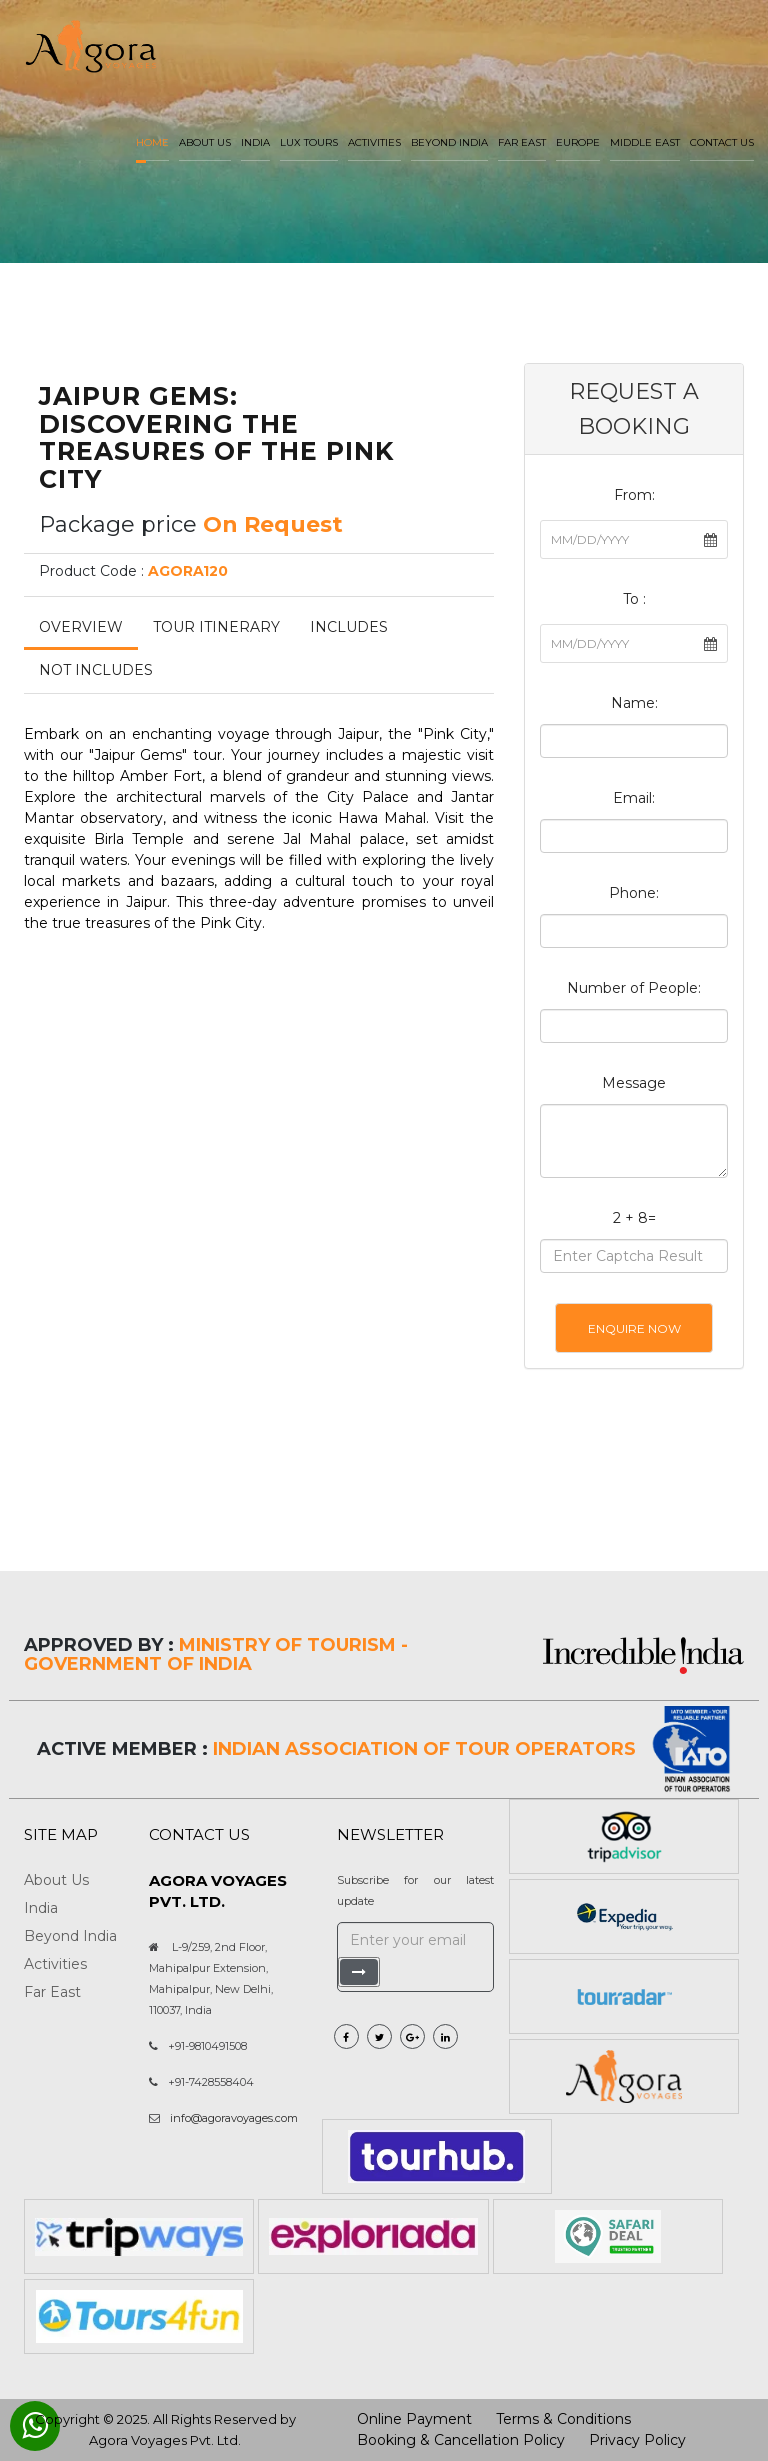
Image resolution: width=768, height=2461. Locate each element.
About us (205, 142)
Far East (522, 142)
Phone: (634, 893)
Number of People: (634, 988)
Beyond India (449, 142)
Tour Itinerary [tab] (216, 627)
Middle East (645, 142)
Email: (634, 798)
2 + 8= (634, 1218)
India (255, 142)
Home (152, 142)
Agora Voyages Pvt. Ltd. (165, 2440)
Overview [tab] (81, 627)
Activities (374, 142)
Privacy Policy (637, 2440)
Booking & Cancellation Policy (461, 2440)
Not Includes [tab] (96, 670)
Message (634, 1083)
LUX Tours (309, 142)
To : (634, 599)
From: (634, 495)
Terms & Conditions (563, 2419)
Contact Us (722, 142)
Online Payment (414, 2419)
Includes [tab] (349, 627)
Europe (578, 142)
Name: (634, 703)
